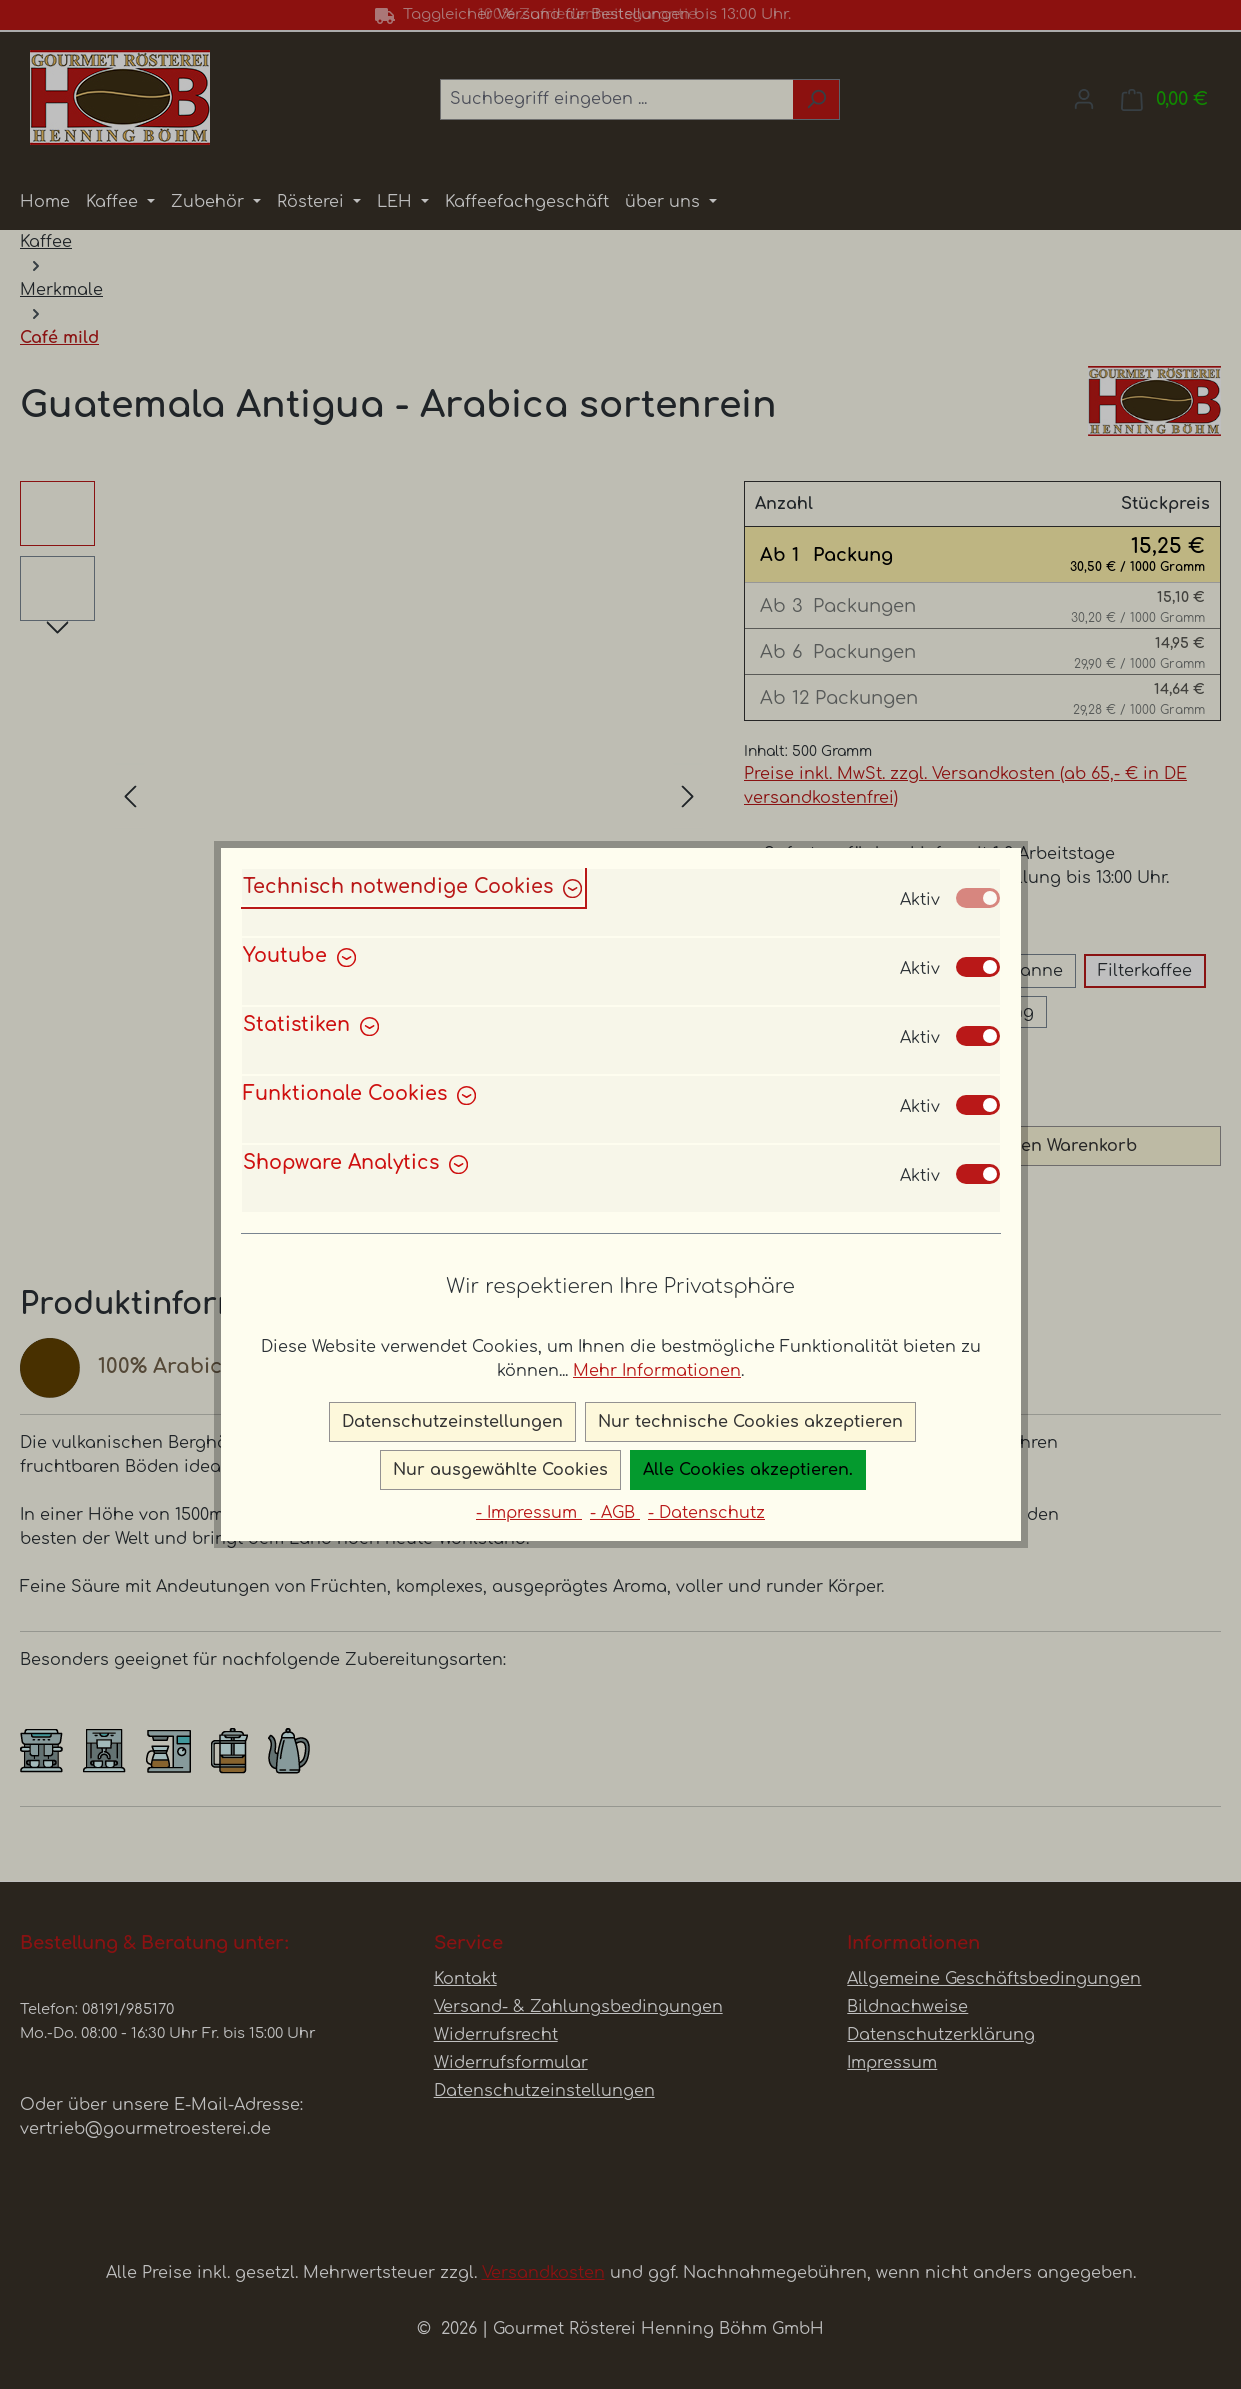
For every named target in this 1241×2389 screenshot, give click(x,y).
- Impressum (529, 1513)
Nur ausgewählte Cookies (500, 1470)
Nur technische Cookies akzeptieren (750, 1422)
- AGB (615, 1513)
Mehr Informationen (657, 1371)
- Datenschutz (706, 1513)
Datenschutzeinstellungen (452, 1422)
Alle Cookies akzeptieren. (748, 1470)
